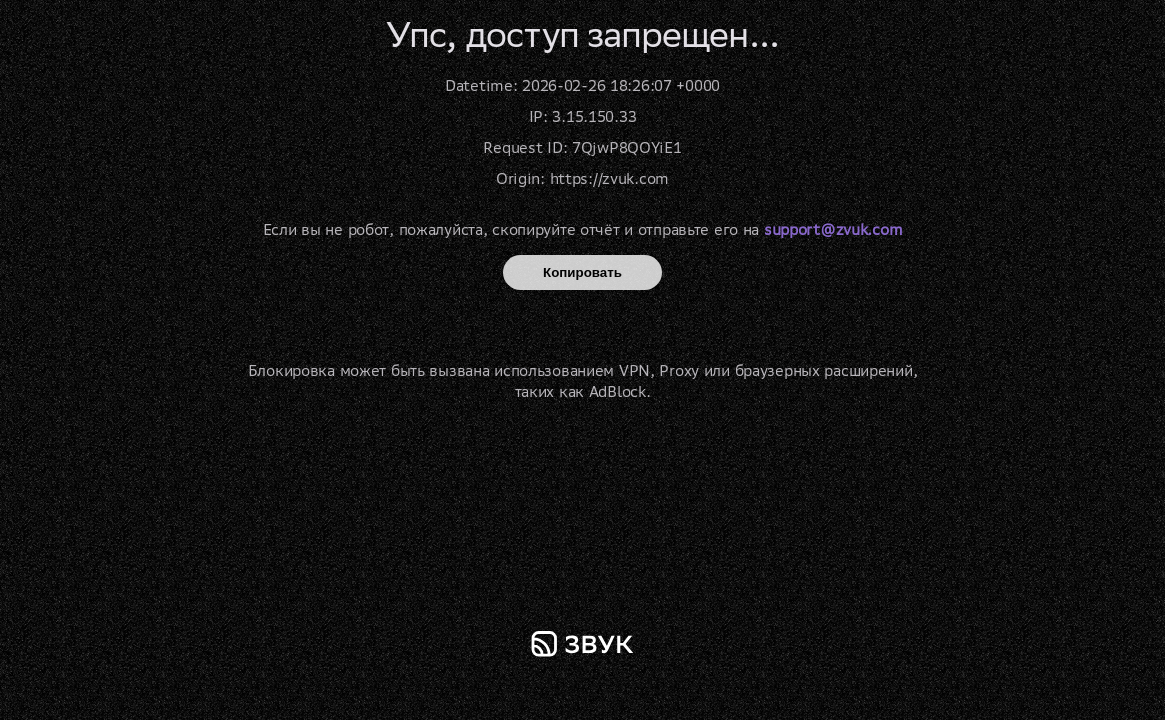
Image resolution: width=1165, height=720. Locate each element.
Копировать (582, 272)
